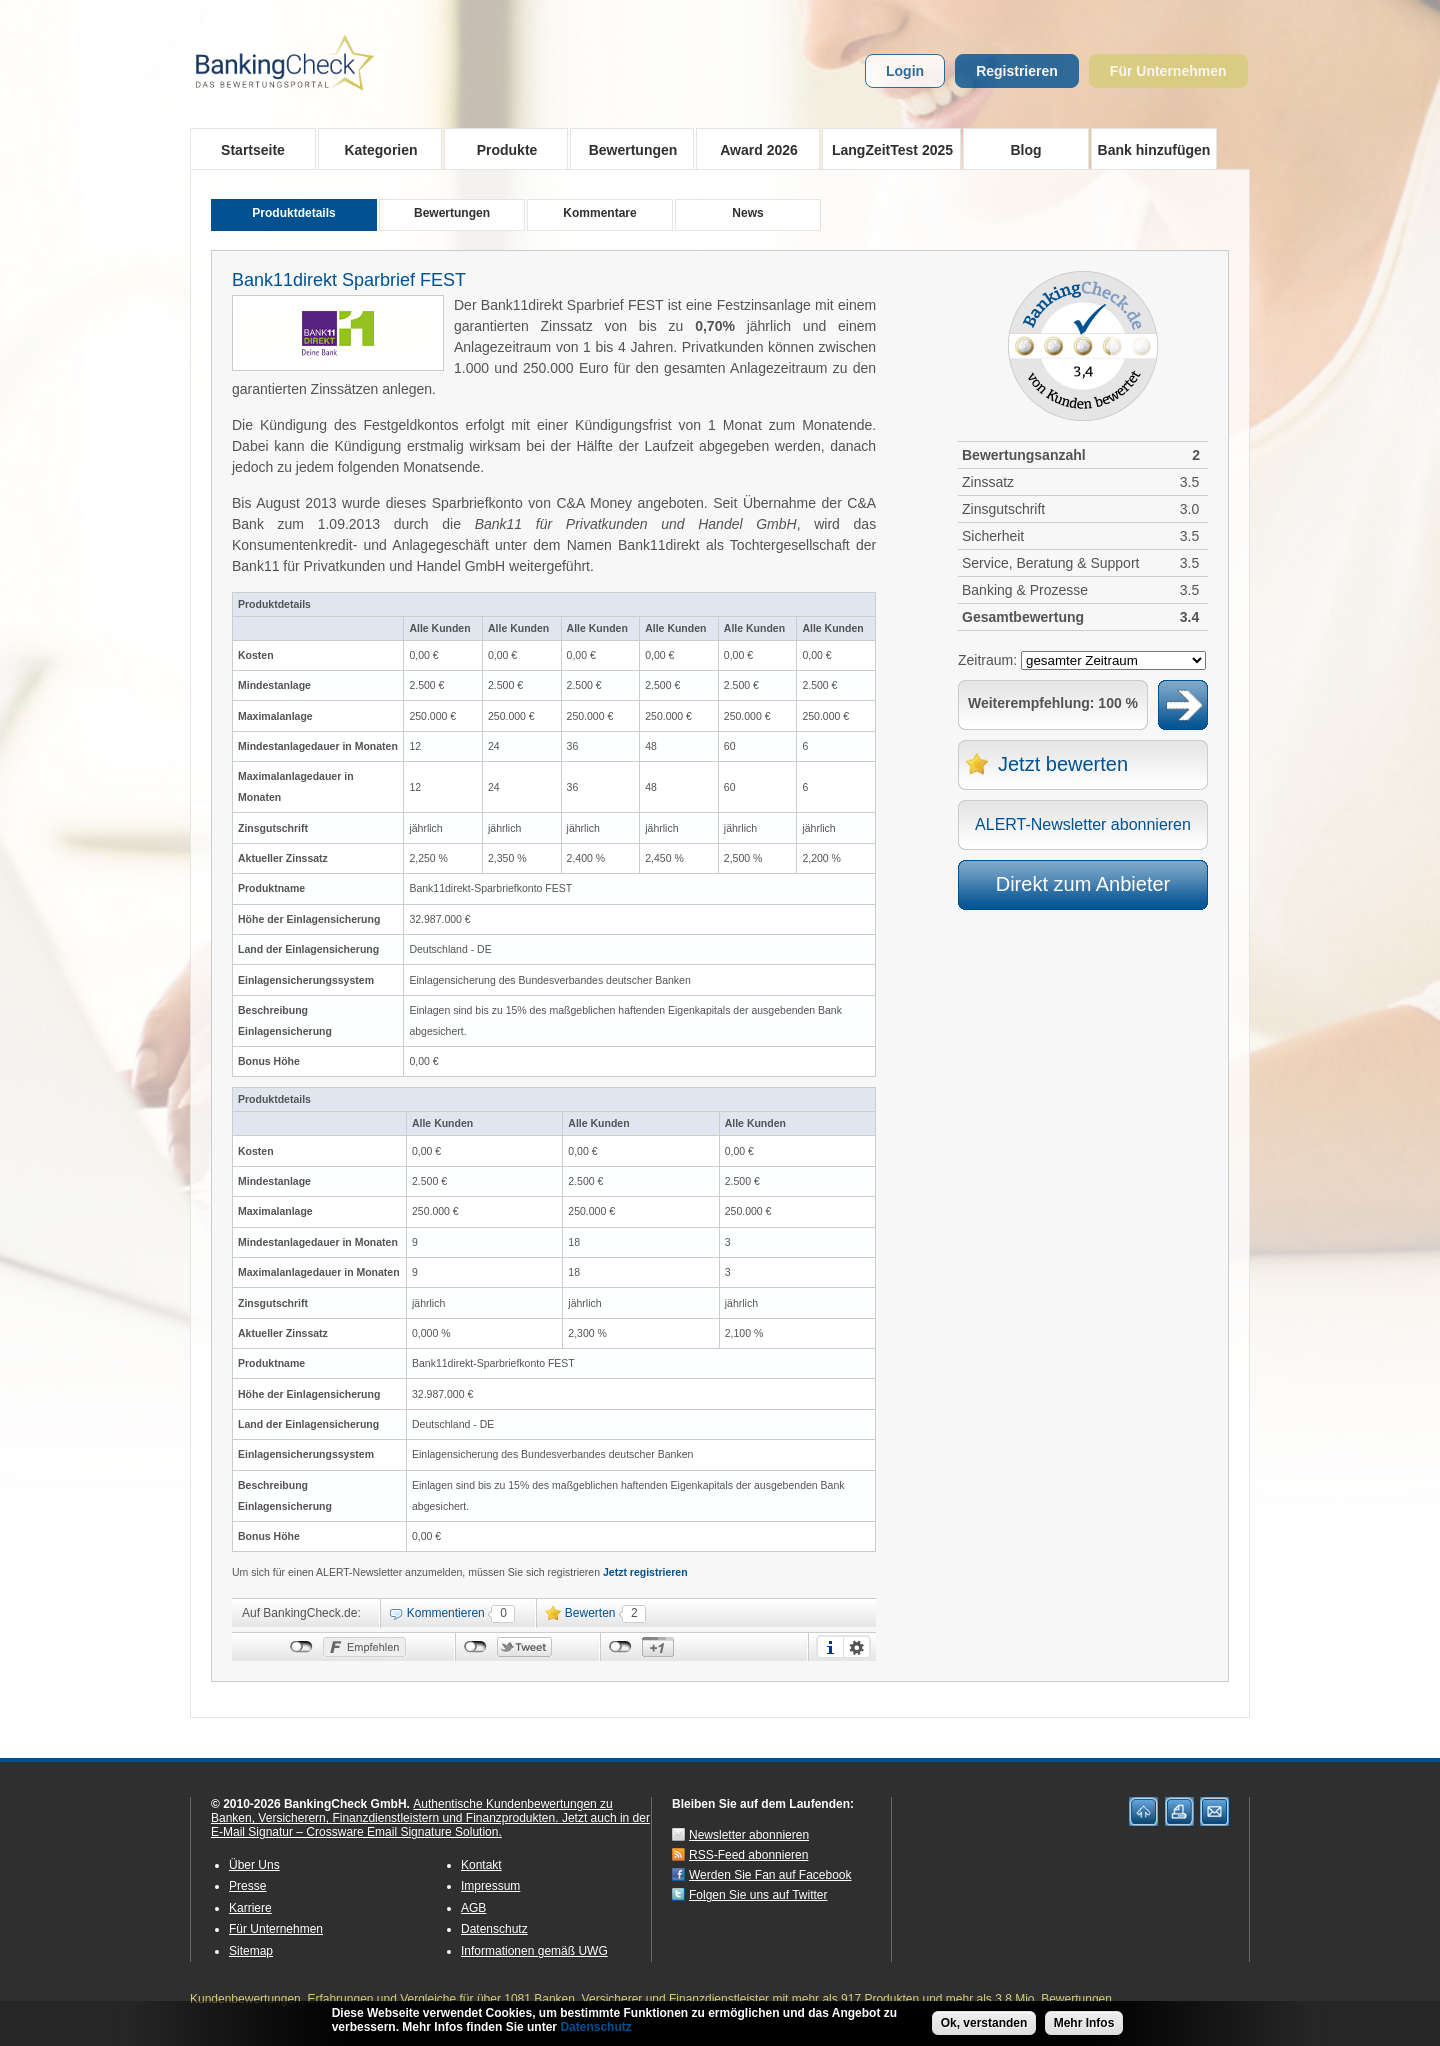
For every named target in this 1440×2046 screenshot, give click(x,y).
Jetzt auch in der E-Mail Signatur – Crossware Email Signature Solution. (430, 1825)
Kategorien (374, 149)
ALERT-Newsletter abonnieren (1083, 824)
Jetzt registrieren (645, 1572)
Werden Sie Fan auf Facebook (770, 1875)
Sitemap (251, 1951)
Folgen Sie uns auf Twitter (758, 1895)
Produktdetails (293, 213)
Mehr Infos (1084, 2023)
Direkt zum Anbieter (1083, 884)
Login (905, 71)
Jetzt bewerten (1063, 764)
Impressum (490, 1886)
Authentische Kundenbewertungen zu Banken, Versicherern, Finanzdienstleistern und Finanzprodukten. (412, 1811)
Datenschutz (494, 1929)
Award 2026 (752, 149)
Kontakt (481, 1865)
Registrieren (1017, 71)
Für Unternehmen (1168, 71)
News (747, 213)
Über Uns (254, 1865)
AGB (473, 1908)
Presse (247, 1886)
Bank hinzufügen (1154, 150)
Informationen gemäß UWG (534, 1951)
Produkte (500, 149)
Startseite (253, 150)
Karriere (250, 1908)
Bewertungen (626, 149)
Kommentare (599, 213)
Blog (1025, 150)
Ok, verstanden (984, 2023)
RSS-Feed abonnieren (748, 1855)
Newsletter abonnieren (749, 1835)
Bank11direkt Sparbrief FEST (349, 280)
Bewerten (590, 1613)
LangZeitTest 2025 (887, 149)
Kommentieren (446, 1613)
